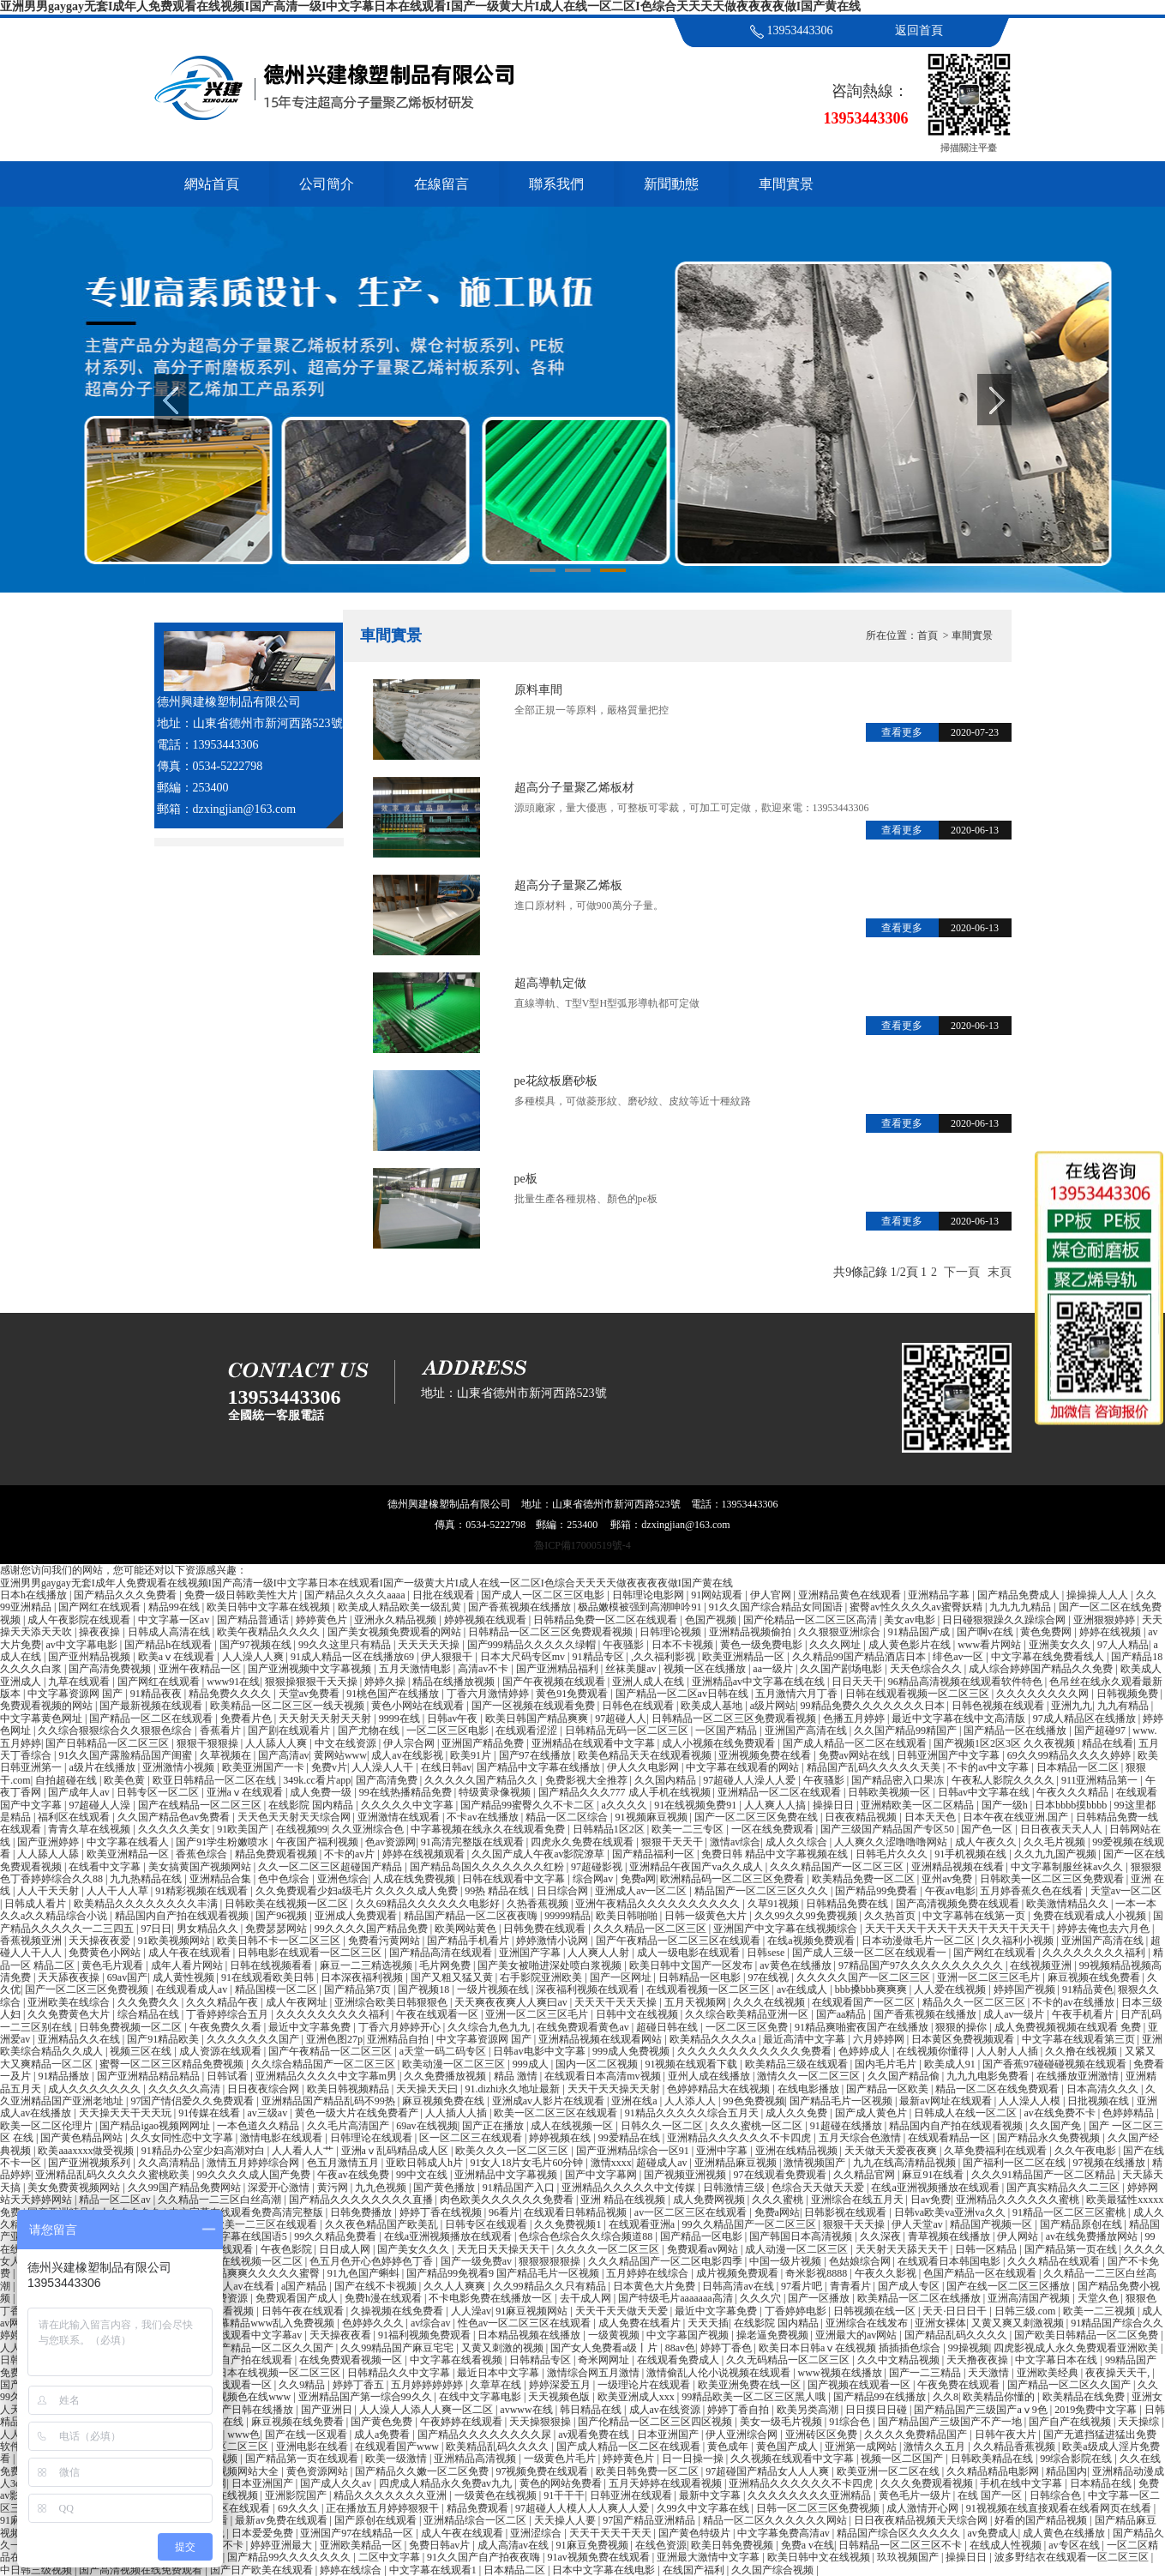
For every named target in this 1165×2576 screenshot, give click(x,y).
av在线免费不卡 (1060, 2113)
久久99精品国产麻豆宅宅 (398, 2348)
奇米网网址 (605, 2360)
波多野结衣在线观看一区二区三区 (1072, 2557)
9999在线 (401, 1718)
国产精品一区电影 (702, 2236)
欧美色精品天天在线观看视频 (646, 1755)
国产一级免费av (477, 2261)
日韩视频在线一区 (875, 2311)
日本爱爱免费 (263, 2533)
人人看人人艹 (304, 2151)
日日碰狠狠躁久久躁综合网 (1005, 1620)
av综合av (432, 2323)
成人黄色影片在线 (910, 1645)
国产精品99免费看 (877, 1891)
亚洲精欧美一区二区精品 (918, 1805)
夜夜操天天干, (1118, 2373)
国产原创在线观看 (376, 2520)
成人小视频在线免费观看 (720, 1743)
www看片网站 (991, 1645)
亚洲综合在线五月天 (858, 2200)
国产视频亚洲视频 (686, 2175)
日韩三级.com (1026, 2311)
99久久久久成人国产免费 (255, 2175)
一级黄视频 (615, 2335)
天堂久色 (1099, 2298)
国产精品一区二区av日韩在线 (683, 1694)
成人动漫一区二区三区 (797, 2249)
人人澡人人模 (1031, 2101)
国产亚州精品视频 (90, 1657)
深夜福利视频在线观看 (588, 1989)
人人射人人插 (1008, 2051)
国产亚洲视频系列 (90, 2163)
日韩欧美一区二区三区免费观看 (1053, 1879)
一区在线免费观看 (773, 1829)
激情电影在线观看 (282, 2138)
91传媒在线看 (210, 2113)
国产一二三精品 (926, 2373)
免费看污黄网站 (385, 1941)
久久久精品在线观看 (1054, 2261)
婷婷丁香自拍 (739, 2410)
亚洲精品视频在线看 (958, 1867)
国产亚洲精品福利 (558, 1669)
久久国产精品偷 (905, 2076)
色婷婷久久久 (374, 2323)
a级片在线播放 (103, 1767)
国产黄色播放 (445, 2188)
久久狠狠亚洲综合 (840, 1632)
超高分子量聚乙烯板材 (574, 787)
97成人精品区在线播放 (1085, 1718)
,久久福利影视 (664, 1657)
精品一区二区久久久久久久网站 (776, 2520)
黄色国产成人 (788, 2447)
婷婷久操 (386, 1682)
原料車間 (538, 689)
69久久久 (299, 2508)
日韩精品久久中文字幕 (400, 2373)
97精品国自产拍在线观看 (237, 2360)
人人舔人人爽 (277, 1743)
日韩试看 (228, 2076)
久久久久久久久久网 (1043, 1694)
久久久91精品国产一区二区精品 (1044, 2175)
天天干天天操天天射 (615, 2089)
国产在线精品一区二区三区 (201, 1805)
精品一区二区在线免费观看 (998, 2089)
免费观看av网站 (704, 2249)
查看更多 (901, 732)
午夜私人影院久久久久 (1004, 1780)
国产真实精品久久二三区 (1064, 2188)
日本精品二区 (515, 2570)
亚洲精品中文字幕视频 (507, 2175)
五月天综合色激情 (861, 2138)
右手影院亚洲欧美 (542, 1977)
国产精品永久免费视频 (1049, 2138)
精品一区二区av (116, 2200)
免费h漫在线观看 (384, 2298)
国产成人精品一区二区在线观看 (856, 1743)
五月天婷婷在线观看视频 (666, 2483)
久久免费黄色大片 (69, 2014)
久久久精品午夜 (223, 2002)
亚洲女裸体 (940, 2323)
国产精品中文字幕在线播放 (540, 1767)
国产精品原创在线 (1082, 2224)
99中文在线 (423, 2175)
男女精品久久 (209, 1929)
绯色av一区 (959, 1657)
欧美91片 (472, 1755)
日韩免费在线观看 (545, 1929)
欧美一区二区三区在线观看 (557, 2113)
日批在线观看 (444, 1595)
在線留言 (441, 184)
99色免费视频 (754, 2101)
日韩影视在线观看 (846, 2212)
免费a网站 (777, 2212)
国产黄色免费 (383, 2422)
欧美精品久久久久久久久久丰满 (147, 1904)
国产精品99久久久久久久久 (290, 2557)
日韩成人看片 (36, 1904)
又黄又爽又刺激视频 (1018, 2323)
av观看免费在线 (595, 2435)
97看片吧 (803, 2286)
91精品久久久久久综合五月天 (693, 2113)
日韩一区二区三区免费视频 (819, 2508)
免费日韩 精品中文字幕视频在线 (775, 1854)
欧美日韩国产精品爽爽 (538, 1718)
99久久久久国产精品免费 (372, 1929)
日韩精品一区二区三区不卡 (901, 2545)
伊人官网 (772, 1595)
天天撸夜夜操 (978, 2360)
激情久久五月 (936, 2447)
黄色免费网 (1047, 1632)
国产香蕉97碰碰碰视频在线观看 (1055, 2064)
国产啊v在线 (986, 1632)
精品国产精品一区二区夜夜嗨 (472, 1916)
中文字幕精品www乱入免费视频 (263, 2323)
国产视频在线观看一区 (860, 2385)
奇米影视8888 (817, 2273)
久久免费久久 (149, 2002)
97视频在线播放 (1110, 2163)
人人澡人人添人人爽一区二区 (427, 2410)
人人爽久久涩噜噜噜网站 (892, 1842)
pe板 (525, 1178)
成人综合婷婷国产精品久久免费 (1042, 1669)
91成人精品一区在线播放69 (354, 1657)
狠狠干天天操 (855, 2224)
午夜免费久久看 (226, 2027)
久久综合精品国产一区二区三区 (324, 2064)
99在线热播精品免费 (406, 1792)
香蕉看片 (221, 1730)
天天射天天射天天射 (326, 1718)
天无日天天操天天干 (504, 2249)
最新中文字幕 (711, 2495)
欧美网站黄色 (467, 1929)
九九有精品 (1124, 1706)
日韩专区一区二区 (159, 1792)
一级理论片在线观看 (645, 2385)
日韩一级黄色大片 (706, 1916)
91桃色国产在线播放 (393, 1694)
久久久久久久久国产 (254, 2039)
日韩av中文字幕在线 (985, 1792)
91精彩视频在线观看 (202, 1891)
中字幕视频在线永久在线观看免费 (489, 1829)
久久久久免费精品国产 (917, 2435)
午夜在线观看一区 (438, 2014)
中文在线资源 (347, 1743)
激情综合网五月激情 (594, 2373)
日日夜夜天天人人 (1062, 1829)
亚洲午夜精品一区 (201, 1669)
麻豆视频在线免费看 (1095, 1977)
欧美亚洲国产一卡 (264, 1767)
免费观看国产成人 (297, 2298)
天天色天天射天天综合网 (295, 1817)
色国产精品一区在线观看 (981, 2273)
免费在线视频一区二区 (252, 2261)
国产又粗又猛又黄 (453, 1977)
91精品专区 (600, 1657)
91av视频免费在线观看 (599, 2557)
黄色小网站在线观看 (418, 1706)
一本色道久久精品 (259, 2126)
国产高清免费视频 (111, 1669)
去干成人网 (587, 2298)
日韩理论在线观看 (372, 2138)
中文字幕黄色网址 (42, 1718)
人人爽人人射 (599, 1953)
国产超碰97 (1101, 1730)
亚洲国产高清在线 (807, 1730)
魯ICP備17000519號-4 (582, 1545)
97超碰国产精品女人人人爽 (769, 2471)
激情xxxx (611, 2163)
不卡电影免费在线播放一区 (492, 2298)
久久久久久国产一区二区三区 (864, 1977)
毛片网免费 (446, 1965)
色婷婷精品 (1129, 2113)
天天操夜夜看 (341, 2335)
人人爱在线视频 (951, 1989)
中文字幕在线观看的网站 (744, 1767)
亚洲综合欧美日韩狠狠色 (392, 2002)
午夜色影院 (288, 2249)
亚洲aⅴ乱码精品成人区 (396, 2151)
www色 (243, 2435)
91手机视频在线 (971, 1854)
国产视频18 (425, 1989)
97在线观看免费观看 (781, 2175)
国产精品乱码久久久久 (957, 2335)
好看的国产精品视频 (1042, 2520)
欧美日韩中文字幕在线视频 (270, 1607)
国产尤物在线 (370, 1730)
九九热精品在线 (147, 1879)
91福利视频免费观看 (425, 2335)
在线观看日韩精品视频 (576, 2212)
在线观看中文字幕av (257, 2335)
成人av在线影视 (408, 1755)
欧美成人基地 (713, 1706)
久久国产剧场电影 (842, 1669)
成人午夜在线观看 (190, 1953)
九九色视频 (382, 2188)
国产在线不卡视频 (376, 2286)
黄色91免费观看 (573, 1694)
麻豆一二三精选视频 (367, 1965)
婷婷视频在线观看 (486, 1620)
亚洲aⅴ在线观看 (246, 1792)
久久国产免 (1057, 2126)
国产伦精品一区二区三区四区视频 (656, 2422)
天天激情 (990, 2373)
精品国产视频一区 (992, 2224)
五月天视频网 (696, 2002)
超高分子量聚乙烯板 (568, 885)
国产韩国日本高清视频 (802, 2236)
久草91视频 (775, 1904)
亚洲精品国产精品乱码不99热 (329, 2101)
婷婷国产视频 (1026, 1989)
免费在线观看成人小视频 (1091, 1916)
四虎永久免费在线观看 (583, 1842)
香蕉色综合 (203, 1854)
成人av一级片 (1015, 2014)
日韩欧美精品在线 (993, 2459)
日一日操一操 (694, 2459)
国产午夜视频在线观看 (555, 1682)
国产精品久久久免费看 (126, 1595)
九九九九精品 (1021, 1607)
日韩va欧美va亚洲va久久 (951, 2212)
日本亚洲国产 (669, 2435)
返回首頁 (919, 30)
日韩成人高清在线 (170, 1632)
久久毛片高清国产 (349, 2126)
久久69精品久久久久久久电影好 (429, 1904)
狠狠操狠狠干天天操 (312, 1682)
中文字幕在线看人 (129, 1842)
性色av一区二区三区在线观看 (525, 2323)
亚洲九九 (1071, 1706)
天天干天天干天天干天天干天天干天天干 (959, 1929)
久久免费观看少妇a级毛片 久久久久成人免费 (357, 1891)
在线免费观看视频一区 (352, 2360)
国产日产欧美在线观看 (262, 2570)
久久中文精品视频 (899, 2360)
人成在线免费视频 (415, 1879)
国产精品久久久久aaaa (355, 1595)
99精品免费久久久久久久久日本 (874, 1706)
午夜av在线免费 (354, 2175)
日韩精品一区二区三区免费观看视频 (551, 1632)
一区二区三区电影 (448, 1730)
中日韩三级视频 (37, 2570)
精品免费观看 (479, 2508)
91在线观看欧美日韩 (268, 1977)
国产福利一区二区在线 (1015, 2163)
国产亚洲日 (328, 2410)
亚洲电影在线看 (313, 2447)
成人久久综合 (798, 1842)
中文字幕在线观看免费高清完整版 (247, 2212)
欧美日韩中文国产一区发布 (692, 1965)
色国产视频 (712, 1620)
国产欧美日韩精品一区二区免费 (1087, 2335)
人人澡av (471, 2311)
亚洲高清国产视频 (1030, 2298)
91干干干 (564, 2495)
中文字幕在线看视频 (457, 2360)
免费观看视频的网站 (47, 1706)
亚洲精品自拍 (399, 2039)
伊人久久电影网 (644, 1767)
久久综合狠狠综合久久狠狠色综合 (116, 1730)
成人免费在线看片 (640, 2323)
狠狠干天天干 (673, 1842)
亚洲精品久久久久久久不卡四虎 (740, 2138)
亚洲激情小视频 (179, 1767)
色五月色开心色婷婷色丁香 (372, 2261)
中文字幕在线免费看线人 (1049, 1657)
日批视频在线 (1099, 2101)
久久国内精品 (666, 1780)
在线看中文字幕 (106, 1867)
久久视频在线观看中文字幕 (793, 2459)
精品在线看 (1107, 1743)
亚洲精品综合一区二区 (476, 2520)
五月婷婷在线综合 (648, 2273)
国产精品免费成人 (1019, 1595)
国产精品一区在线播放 (1016, 1730)
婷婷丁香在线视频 (441, 2212)
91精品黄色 (1088, 1989)
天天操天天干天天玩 (126, 2113)
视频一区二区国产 (903, 2459)
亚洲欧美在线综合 (69, 2002)
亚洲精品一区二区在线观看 (781, 1792)
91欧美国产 (244, 1829)
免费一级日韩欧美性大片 (242, 1595)
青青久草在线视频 (90, 1829)
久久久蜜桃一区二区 (757, 2126)
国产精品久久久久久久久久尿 (485, 2435)
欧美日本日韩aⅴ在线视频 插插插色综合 (851, 2348)
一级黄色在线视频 (496, 2495)
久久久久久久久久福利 (1095, 1953)
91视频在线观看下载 (692, 2064)
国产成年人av (79, 1792)
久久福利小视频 (1019, 1941)
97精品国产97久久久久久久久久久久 (922, 1965)
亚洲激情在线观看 (399, 1817)
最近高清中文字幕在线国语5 (224, 2236)
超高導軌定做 (550, 983)
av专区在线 (1075, 2545)
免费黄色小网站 (106, 1953)
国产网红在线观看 (100, 1607)
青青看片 (852, 2286)
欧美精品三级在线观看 (797, 2064)
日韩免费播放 (362, 2212)
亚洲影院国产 (297, 2495)
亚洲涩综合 (537, 2533)
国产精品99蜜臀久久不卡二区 (528, 1805)
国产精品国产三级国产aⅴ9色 (981, 2410)
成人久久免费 (798, 2113)
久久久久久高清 (185, 2089)
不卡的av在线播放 (1074, 2002)
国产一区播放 (820, 2298)
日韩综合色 (1057, 2495)
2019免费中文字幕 (1096, 2410)
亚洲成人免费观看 (357, 1916)
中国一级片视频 (786, 2261)
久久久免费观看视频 (928, 2483)
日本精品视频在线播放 (530, 2335)
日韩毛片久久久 (893, 1854)
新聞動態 (671, 184)
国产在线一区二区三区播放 (1009, 2286)
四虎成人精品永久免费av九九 (446, 2483)
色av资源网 (390, 1842)
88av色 (680, 2348)
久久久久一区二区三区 (609, 2249)
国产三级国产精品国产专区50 (888, 1829)
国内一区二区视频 (597, 2064)
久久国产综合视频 (773, 2570)
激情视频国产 (816, 2163)
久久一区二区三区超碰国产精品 (331, 1867)
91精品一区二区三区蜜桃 (1070, 2212)
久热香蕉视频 (539, 1904)
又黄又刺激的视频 (503, 2348)
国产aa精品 (842, 2014)
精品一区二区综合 (567, 1817)
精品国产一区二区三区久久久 (762, 1891)
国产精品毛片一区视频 (842, 2101)
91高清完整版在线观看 (473, 1842)
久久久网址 (836, 1645)
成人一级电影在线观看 (689, 1953)
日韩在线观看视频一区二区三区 (918, 1694)
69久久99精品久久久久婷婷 (1070, 1755)
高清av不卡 (484, 1669)
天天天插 (708, 2323)
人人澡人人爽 (254, 1657)
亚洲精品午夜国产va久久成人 (697, 1867)
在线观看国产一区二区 (864, 2002)
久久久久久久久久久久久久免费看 (755, 2051)
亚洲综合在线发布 (868, 2323)
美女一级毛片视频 (782, 2422)
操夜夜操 (101, 1632)
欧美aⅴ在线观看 (177, 1657)
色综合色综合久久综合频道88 (587, 2236)
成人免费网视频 (710, 2200)
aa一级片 (774, 1669)
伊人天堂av (918, 2224)
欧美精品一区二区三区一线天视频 (288, 1706)
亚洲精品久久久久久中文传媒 (629, 2188)
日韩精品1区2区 (610, 1829)
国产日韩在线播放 (253, 2410)
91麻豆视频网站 (532, 2311)
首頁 (927, 635)
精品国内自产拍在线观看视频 (183, 1916)
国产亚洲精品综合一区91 (634, 2151)
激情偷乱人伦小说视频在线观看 (719, 2373)
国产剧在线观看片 (290, 1730)
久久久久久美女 (175, 1829)
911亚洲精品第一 (1101, 1780)
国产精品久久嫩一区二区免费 (423, 2471)
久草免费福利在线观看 (996, 2151)
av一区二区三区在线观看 (691, 2212)
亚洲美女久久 (1061, 1645)
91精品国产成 (920, 1632)
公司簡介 (326, 184)
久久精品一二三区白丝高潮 (221, 2200)
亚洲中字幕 (723, 2151)
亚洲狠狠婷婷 (1105, 1620)
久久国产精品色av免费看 (174, 1817)
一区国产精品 (727, 1730)
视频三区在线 (142, 2051)
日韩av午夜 (453, 1718)
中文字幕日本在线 (1057, 2360)
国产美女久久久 (414, 2249)
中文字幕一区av (175, 1620)
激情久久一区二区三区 (809, 2076)
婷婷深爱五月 (561, 2385)
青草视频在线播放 (950, 2236)
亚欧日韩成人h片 (425, 2163)
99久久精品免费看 (336, 2236)
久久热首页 (891, 1916)
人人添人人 (691, 2101)
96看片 (504, 2212)
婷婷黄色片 (323, 1620)
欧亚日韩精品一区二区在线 (216, 1780)
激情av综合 (735, 1842)
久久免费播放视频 (446, 2076)
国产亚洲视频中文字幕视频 (311, 1669)
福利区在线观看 (75, 1817)
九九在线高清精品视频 (905, 2163)
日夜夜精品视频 (862, 1817)
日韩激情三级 (735, 2188)
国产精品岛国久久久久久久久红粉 (488, 1867)
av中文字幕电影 (82, 1645)
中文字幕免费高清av (784, 2533)
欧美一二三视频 (1100, 2311)
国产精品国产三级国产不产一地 (951, 2422)
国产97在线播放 (536, 1755)
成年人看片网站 (188, 1965)
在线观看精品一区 (950, 2138)
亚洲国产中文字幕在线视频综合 (786, 1929)
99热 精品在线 (498, 1891)
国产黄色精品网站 (82, 2138)
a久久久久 (625, 1805)
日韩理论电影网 (649, 1595)
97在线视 (769, 1977)
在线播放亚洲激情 (1078, 2076)
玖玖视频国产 (909, 2557)
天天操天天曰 (428, 2089)
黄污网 (334, 2188)
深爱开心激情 (280, 2188)
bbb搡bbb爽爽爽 (872, 1989)
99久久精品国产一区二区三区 (750, 2224)
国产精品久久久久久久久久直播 (362, 2200)
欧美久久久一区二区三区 (513, 2151)
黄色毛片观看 (113, 1965)
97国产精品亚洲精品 (650, 2520)
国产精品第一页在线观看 (303, 2459)
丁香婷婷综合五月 (228, 2014)
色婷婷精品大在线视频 (719, 2089)
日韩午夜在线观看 (303, 2311)
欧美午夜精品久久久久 (269, 1632)
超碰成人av (662, 2163)
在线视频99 (301, 1829)
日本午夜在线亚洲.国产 (1017, 1817)
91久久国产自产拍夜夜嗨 (485, 2557)
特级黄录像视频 (496, 1792)
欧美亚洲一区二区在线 (889, 2471)
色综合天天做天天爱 (819, 2188)
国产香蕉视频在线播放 (520, 1607)
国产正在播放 (494, 2126)
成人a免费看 (383, 2435)
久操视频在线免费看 (398, 2311)
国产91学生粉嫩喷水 (223, 1842)
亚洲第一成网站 (862, 2447)
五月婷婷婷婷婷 (428, 2385)
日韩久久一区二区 (663, 2126)
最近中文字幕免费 (310, 2027)
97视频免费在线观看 (543, 2471)
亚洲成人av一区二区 (642, 1891)
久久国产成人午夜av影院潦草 (539, 1854)
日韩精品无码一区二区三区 (628, 1730)
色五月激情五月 (344, 2163)
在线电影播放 (810, 2089)
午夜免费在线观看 (959, 2385)
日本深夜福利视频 (363, 1977)
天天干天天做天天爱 (622, 2311)
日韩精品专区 (541, 2360)
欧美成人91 (951, 2064)
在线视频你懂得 (934, 2051)
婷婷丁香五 (360, 2385)
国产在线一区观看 (307, 2435)
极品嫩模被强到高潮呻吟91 (641, 1607)
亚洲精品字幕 (940, 1595)
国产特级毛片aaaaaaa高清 (676, 2298)
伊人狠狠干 (448, 1657)
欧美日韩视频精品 (349, 2089)
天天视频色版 (560, 2397)
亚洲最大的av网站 (857, 2335)
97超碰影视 (598, 1867)
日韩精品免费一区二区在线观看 (606, 1620)
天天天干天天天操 (616, 2002)
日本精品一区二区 (1078, 1767)
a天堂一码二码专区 (444, 2051)
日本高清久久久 (1103, 2089)
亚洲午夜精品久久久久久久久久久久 (658, 1904)
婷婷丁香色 (727, 2348)
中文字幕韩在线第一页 (975, 1916)
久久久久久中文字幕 (408, 1805)
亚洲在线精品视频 (797, 2151)
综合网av (594, 1879)
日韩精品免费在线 (848, 1904)
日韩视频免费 (1128, 1694)
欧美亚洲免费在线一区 (750, 2385)
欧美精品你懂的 (1000, 2397)
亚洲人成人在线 (649, 1682)
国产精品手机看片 (469, 1941)
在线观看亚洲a (643, 2224)
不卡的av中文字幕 (989, 1767)
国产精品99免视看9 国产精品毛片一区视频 (504, 2273)
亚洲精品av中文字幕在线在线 (759, 1682)
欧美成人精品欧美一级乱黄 (401, 1607)
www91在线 (233, 1682)
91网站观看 (718, 1595)
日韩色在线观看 (639, 1706)
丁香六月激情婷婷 (489, 1694)
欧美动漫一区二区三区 (454, 2064)
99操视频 (968, 2348)
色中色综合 (285, 1879)
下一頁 (962, 1272)
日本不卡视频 (684, 1645)
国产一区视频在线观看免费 (534, 1706)
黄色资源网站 (318, 2471)
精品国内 (1066, 2471)
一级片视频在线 (494, 1989)
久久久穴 (762, 2298)
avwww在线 (527, 2410)
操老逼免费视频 (773, 2335)
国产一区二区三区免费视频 (88, 1989)
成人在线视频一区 (573, 2126)
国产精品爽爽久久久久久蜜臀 (254, 2273)
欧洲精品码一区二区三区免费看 (733, 1879)
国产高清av (283, 1755)
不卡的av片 (350, 1854)
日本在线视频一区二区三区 (280, 2373)
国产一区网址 (622, 1977)
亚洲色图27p (334, 2039)
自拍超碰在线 (67, 1780)
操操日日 (834, 1805)
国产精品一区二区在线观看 (152, 1718)
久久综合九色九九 (489, 2027)
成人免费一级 (322, 1792)
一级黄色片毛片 (561, 2459)
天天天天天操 (430, 1645)
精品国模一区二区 (277, 1989)
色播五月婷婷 (855, 1718)
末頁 (1000, 1272)
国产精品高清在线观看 (442, 1953)
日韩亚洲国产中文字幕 (949, 1755)
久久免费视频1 (569, 2224)
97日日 (156, 1929)
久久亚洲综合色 (369, 1829)
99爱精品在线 (630, 2138)
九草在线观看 (80, 1682)
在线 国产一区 (991, 2495)
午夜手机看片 (1084, 2014)
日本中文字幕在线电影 (605, 2570)
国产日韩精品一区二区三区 (108, 1743)
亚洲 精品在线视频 (624, 2200)
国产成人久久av (337, 2483)
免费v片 (329, 1767)
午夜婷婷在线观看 (462, 2422)
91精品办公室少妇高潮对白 (204, 2151)
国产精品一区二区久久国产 (273, 2348)
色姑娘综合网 (861, 2261)
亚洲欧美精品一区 (362, 2545)
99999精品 (567, 1916)
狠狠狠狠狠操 (551, 2261)
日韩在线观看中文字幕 (514, 1879)
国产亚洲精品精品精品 (149, 2076)
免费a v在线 (807, 2545)
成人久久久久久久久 (95, 2089)
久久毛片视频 (1056, 1842)
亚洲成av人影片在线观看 (549, 2101)
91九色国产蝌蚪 (364, 2273)
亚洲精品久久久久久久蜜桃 (1019, 2200)
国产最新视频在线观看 (152, 1706)
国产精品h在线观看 (169, 1645)
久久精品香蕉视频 (1015, 2447)
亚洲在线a (635, 2101)
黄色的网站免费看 (561, 2483)
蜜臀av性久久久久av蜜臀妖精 (917, 1607)
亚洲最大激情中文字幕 (709, 2557)
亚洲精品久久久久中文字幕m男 (327, 2076)
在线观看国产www (398, 2447)
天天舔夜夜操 (70, 1977)
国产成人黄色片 (872, 2113)
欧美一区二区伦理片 (47, 2126)
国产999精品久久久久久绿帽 (532, 1645)
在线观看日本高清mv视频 (603, 2076)
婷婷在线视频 (1111, 1632)
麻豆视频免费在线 (444, 2101)
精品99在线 (175, 1607)
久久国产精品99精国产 (906, 1730)
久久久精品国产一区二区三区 (838, 1867)
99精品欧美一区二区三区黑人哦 (755, 2397)
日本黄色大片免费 (655, 2286)
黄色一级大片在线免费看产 (358, 2113)
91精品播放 (65, 2076)
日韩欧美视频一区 (890, 1792)
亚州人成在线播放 (710, 2076)
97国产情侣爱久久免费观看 (193, 2101)
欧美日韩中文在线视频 (820, 2557)
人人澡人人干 (383, 1767)
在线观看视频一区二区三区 (709, 1989)
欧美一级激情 (397, 2459)
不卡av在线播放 (483, 1817)
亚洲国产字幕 (531, 1953)
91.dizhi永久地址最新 (513, 2089)
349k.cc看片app (317, 1780)
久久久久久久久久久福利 (334, 2014)
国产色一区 (988, 1829)
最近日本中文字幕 (499, 2373)
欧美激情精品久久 (1068, 1904)
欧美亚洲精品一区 (744, 1657)
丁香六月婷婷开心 (400, 2027)
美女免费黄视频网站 (75, 2188)
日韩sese (767, 1953)
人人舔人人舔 (49, 1854)
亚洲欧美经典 (1049, 2373)
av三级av (269, 2113)
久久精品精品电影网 (994, 2471)
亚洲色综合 (343, 1879)
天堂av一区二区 (1126, 1891)
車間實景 (786, 184)
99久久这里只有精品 (345, 1645)
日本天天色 (931, 1817)
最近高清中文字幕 (805, 2039)
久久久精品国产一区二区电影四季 (666, 2261)
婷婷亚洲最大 (282, 2545)
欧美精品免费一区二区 (864, 1879)
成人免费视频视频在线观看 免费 (1069, 2027)
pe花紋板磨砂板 (556, 1080)
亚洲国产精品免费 (483, 1743)
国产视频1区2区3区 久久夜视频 (1006, 1743)
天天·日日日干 (955, 2311)
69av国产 (127, 1977)
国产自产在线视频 (1071, 2422)
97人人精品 (1123, 1645)
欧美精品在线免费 (1084, 2397)
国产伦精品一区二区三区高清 (811, 1620)
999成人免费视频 (632, 2051)
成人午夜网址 (298, 2002)
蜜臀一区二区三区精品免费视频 (172, 2064)
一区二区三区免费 (748, 2027)
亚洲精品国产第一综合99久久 (366, 2397)
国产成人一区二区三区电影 (544, 1595)
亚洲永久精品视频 (396, 1620)
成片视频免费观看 (738, 2273)
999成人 (532, 2064)
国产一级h (1006, 1805)
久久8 (945, 2397)
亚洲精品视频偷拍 (751, 1632)
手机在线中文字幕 (1022, 2483)
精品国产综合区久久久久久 (900, 2533)
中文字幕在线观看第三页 (1080, 2039)
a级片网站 (773, 1706)
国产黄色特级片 (695, 2533)
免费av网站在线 (855, 1755)
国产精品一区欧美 (888, 2089)
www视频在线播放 (841, 2373)
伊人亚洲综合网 (743, 2435)
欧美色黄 (125, 1780)
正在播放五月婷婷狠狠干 (383, 2508)
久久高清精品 (170, 2163)
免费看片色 (247, 1718)
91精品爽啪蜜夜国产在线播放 (863, 2027)
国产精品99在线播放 (880, 2397)
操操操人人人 (1098, 1595)
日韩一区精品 (987, 2249)
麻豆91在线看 (934, 2175)
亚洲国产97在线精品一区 (358, 2533)
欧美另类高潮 (809, 2410)
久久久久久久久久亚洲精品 (811, 2495)
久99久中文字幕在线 (704, 2508)
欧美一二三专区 (689, 1829)
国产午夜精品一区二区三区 (331, 2051)
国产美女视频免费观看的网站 (395, 1632)
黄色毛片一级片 (916, 2495)
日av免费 (930, 2200)
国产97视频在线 (256, 1645)
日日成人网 (346, 2249)
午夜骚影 (624, 1645)
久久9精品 (303, 2385)
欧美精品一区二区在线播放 (920, 2298)
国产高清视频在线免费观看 (142, 2570)
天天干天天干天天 (611, 2533)
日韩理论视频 (672, 1632)
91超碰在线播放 (847, 2126)
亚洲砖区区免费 (822, 2435)
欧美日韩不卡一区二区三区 (280, 1941)
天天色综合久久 (927, 1669)
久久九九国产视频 (1056, 1854)
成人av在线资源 (666, 2410)
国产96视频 (282, 1916)
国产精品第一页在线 (1072, 2249)
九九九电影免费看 (988, 2076)
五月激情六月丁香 (797, 1694)
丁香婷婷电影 (797, 2311)
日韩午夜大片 (1007, 2435)
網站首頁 (211, 184)
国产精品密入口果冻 (898, 1780)
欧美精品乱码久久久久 (498, 2447)
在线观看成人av (193, 1989)
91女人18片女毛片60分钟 (528, 2163)
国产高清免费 (388, 1780)
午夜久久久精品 (1073, 1792)
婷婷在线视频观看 (424, 1854)
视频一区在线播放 (706, 1669)
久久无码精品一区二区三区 (789, 2360)
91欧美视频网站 (175, 1941)
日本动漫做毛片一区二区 (919, 1941)
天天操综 (1140, 2422)
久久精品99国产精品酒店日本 (860, 1657)
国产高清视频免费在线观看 (959, 1904)
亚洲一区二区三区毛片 (989, 1977)
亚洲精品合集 (221, 1879)
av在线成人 (803, 1989)
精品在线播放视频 (454, 1682)
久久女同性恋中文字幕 (183, 2138)
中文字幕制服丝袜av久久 (1068, 1867)
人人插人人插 (457, 2113)
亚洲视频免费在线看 (766, 1755)
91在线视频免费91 (696, 1805)
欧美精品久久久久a (714, 2039)
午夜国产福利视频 (318, 1842)
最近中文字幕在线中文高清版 (960, 1718)
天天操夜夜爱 (101, 1941)
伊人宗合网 (410, 1743)
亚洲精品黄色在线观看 (851, 1595)
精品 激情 (517, 2076)
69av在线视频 (426, 2126)
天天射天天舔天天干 (903, 2249)
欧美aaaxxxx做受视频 (87, 2151)
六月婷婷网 (880, 2039)
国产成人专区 (910, 2286)
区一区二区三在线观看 (472, 2138)
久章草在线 (497, 2385)
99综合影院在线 (1077, 2459)
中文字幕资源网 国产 (76, 1694)
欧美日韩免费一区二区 (648, 2471)
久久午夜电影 (1086, 2151)
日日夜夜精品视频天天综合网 (922, 2520)
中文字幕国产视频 (688, 2335)
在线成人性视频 (1007, 2545)
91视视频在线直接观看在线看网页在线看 (1060, 2508)
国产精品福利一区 (654, 1854)
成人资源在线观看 (221, 2051)
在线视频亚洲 (1042, 1965)
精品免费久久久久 (231, 1694)
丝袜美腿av (631, 1669)
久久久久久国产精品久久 (482, 1780)
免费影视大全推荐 (587, 1780)
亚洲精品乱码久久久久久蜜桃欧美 (113, 2175)
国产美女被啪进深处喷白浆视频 (550, 1965)
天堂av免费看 (310, 1694)
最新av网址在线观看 (946, 2101)
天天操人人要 (566, 2520)
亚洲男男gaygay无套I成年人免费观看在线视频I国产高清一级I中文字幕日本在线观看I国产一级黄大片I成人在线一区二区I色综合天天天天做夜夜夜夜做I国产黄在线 (430, 6)
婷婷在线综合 (352, 2570)
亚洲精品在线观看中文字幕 (594, 1743)
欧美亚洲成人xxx (637, 2397)
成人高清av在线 (514, 2545)
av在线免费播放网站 (1093, 2236)
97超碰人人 (620, 1718)
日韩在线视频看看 (272, 1965)
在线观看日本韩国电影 (950, 2261)
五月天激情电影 (416, 1669)
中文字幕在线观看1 (434, 2570)
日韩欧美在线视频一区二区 (288, 1904)
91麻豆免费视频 (593, 2545)
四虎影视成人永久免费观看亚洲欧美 (1077, 2348)
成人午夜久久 (987, 1842)
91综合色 (851, 2422)
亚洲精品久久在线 (80, 2039)
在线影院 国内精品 (312, 1805)
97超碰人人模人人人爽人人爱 (583, 2508)
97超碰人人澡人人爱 (750, 1780)
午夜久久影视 (887, 2273)
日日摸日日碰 (877, 2410)
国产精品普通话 (254, 1620)
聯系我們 (556, 184)
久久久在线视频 (770, 2002)
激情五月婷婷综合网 (254, 2163)
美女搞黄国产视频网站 (201, 1867)
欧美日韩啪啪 (628, 1916)
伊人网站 (1019, 2236)
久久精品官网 (865, 2175)
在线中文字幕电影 (481, 2397)
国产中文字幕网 (602, 2175)
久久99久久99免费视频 (807, 1916)
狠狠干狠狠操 (209, 1743)
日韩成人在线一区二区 (966, 2113)
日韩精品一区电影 (700, 1977)
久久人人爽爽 (455, 2286)
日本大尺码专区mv (523, 1657)
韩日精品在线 (592, 2410)
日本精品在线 (1102, 2483)
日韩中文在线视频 (638, 2014)
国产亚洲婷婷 (49, 1842)
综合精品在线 (149, 2014)
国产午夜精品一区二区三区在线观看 (679, 1941)
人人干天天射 (49, 1891)
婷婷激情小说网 (553, 1941)
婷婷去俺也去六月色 (1104, 1929)
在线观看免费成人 (679, 2360)
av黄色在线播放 (796, 1965)
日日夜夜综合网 (264, 2089)
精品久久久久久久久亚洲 (391, 2495)
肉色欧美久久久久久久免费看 (508, 2200)
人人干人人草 (119, 1891)
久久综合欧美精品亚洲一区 (748, 2014)
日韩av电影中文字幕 (540, 2051)
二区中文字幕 (390, 2557)
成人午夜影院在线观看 (80, 1620)
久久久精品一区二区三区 (651, 1929)
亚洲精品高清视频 (476, 2459)
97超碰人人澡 (101, 1805)
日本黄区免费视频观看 (964, 2039)
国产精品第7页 (358, 1989)
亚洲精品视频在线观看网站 (601, 2039)
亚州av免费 (948, 1879)
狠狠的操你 (962, 2027)
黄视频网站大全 (244, 2471)
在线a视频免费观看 (811, 1941)
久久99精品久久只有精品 (551, 2286)
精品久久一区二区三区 (975, 2002)
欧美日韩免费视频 (733, 2545)
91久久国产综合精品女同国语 (777, 1607)
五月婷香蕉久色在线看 (1032, 1891)
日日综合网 (564, 1891)
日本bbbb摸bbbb (1072, 1805)
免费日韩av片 (440, 2545)
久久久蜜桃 (779, 2200)
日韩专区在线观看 (487, 2224)
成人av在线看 (244, 2286)
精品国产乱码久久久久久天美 (875, 1767)
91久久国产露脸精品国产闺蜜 (126, 1755)
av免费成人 (993, 2533)
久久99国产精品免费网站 (185, 2188)
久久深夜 (882, 2236)
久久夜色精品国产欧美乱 (383, 2224)
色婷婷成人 (865, 2051)
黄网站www (340, 1755)
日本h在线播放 (34, 1595)
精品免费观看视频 (277, 1854)
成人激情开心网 (923, 2508)
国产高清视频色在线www (234, 2397)
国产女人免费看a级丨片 (605, 2348)
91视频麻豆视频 (653, 1817)
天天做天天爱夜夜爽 (892, 2151)
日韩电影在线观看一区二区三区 (310, 1953)
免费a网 (638, 1879)
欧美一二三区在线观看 (267, 2224)
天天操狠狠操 (541, 2422)
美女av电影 (910, 1620)
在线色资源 (661, 2545)
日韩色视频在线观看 (999, 1706)
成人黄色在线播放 (1065, 2533)
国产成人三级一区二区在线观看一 (870, 1953)
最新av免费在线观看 (282, 2520)
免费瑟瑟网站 (277, 1929)
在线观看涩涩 (527, 1730)
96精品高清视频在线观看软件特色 (966, 1682)
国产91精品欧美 (164, 2039)
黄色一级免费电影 (762, 1645)
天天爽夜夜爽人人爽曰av (511, 2002)
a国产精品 (305, 2286)
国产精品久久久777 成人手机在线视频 (625, 1792)
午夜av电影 (950, 1891)
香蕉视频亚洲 (32, 1941)
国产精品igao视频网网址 (156, 2126)
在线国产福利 (695, 2570)
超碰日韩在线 (668, 2027)
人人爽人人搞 (776, 1805)
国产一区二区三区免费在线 (757, 1817)
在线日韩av (446, 1767)
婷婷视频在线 (561, 2138)
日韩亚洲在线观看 (632, 2495)
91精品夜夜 (157, 1694)
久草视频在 (227, 1755)
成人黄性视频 (185, 1977)
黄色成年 (729, 2447)
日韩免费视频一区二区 (131, 2027)
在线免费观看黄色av (584, 2027)
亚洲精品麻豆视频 (736, 2163)
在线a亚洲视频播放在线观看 (936, 2188)
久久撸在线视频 (1082, 2051)
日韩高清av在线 (739, 2286)
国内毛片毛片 (887, 2064)
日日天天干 (857, 1682)
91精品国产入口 (520, 2188)
